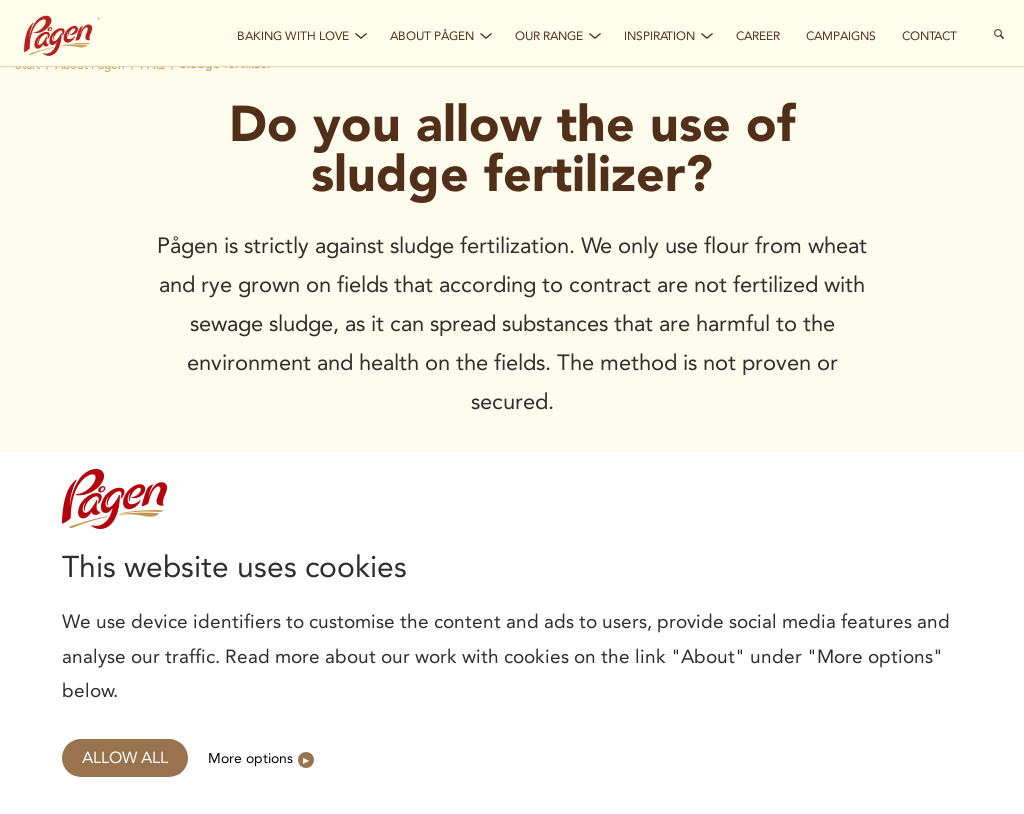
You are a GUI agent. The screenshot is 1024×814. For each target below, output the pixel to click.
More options (250, 758)
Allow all (125, 757)
